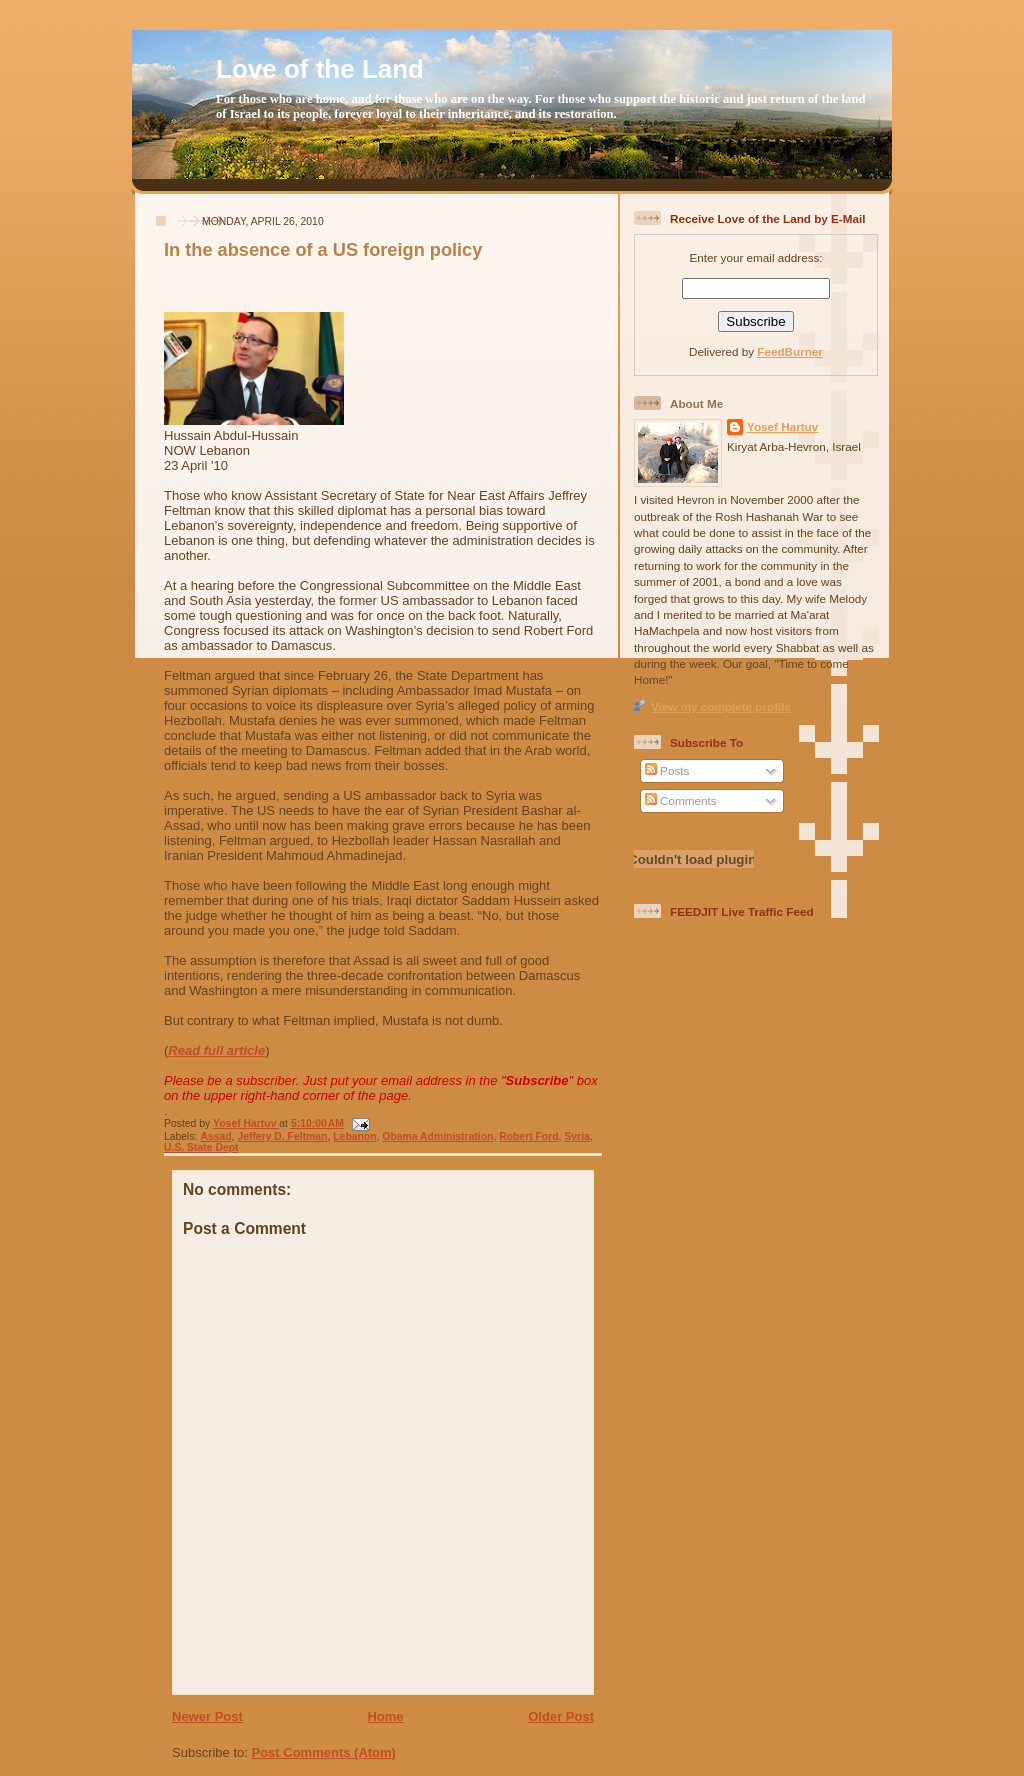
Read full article (216, 1050)
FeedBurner (790, 351)
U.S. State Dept (201, 1147)
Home (385, 1716)
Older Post (561, 1716)
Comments (681, 800)
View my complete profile (721, 706)
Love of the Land (320, 69)
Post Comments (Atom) (324, 1752)
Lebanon (354, 1136)
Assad (215, 1136)
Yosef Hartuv (246, 1123)
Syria (576, 1136)
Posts (667, 770)
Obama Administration (437, 1136)
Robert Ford (528, 1136)
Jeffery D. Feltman (282, 1136)
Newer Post (207, 1716)
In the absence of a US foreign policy (323, 250)
